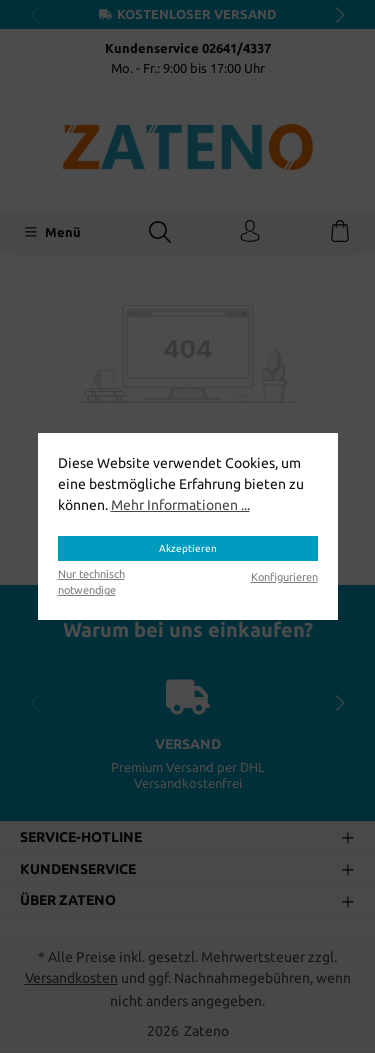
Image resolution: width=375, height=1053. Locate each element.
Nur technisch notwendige (91, 582)
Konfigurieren (284, 577)
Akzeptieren (188, 547)
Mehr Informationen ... (180, 505)
